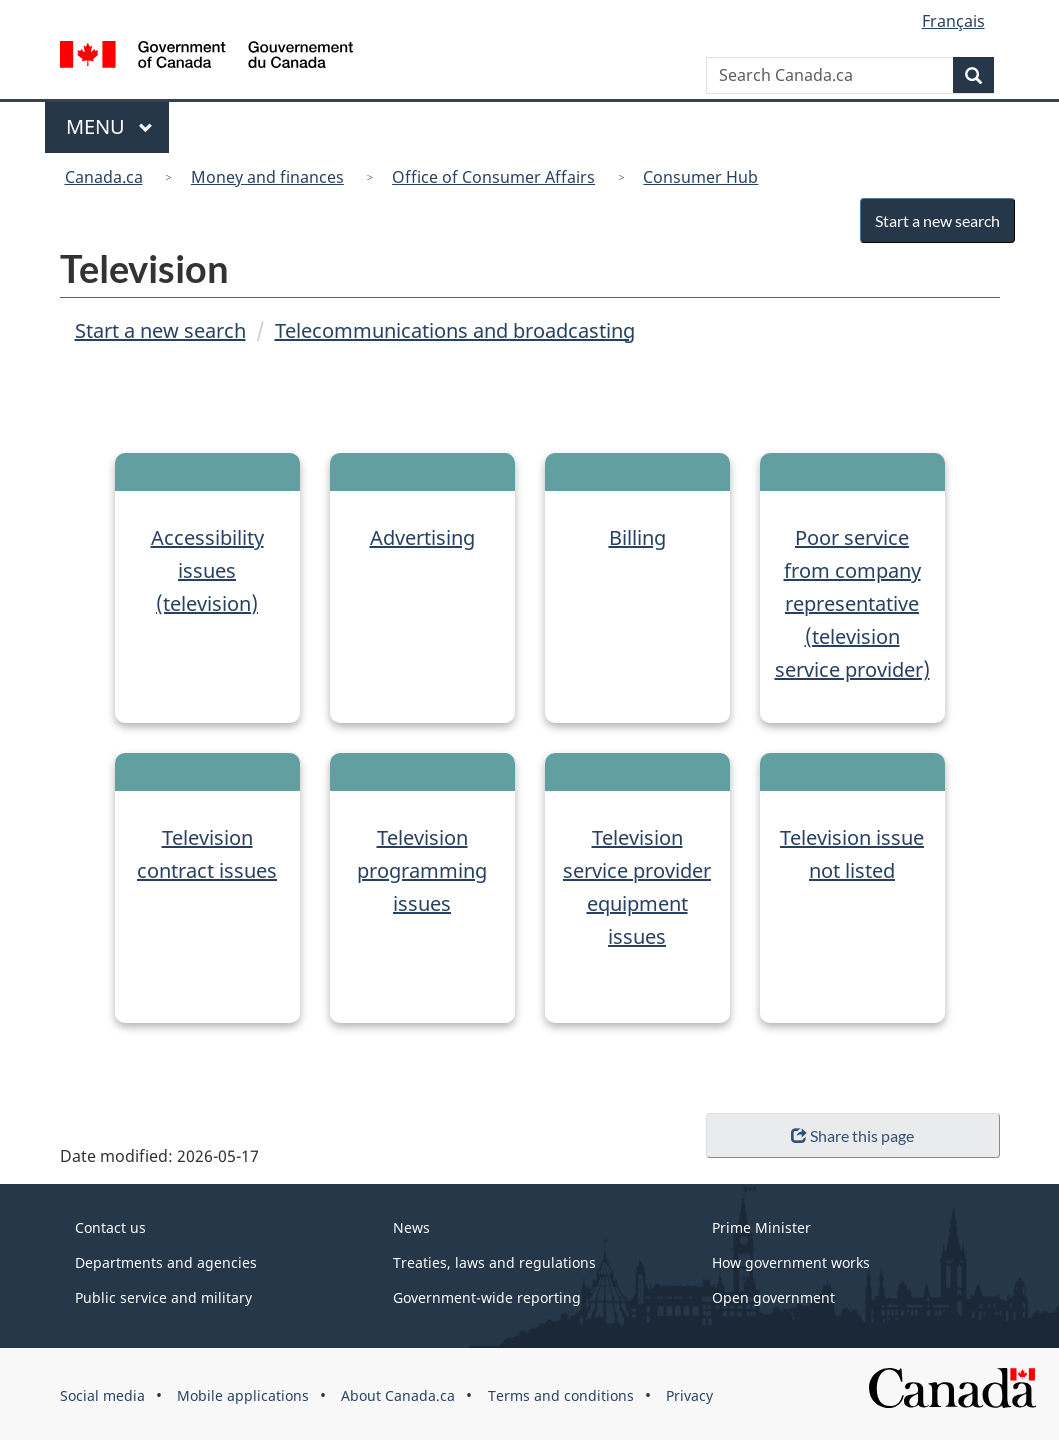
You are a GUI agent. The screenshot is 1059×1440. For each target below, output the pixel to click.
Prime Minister (761, 1227)
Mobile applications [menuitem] (243, 1395)
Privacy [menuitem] (689, 1395)
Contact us (110, 1227)
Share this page (852, 1135)
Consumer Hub (700, 177)
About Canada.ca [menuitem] (398, 1395)
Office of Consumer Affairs (493, 177)
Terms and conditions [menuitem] (561, 1395)
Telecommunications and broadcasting (455, 330)
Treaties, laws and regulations (494, 1262)
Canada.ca (104, 177)
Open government (773, 1297)
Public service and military (163, 1297)
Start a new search (932, 220)
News (411, 1227)
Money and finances (267, 177)
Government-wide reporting (487, 1297)
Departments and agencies (166, 1262)
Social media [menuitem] (102, 1395)
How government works (791, 1262)
